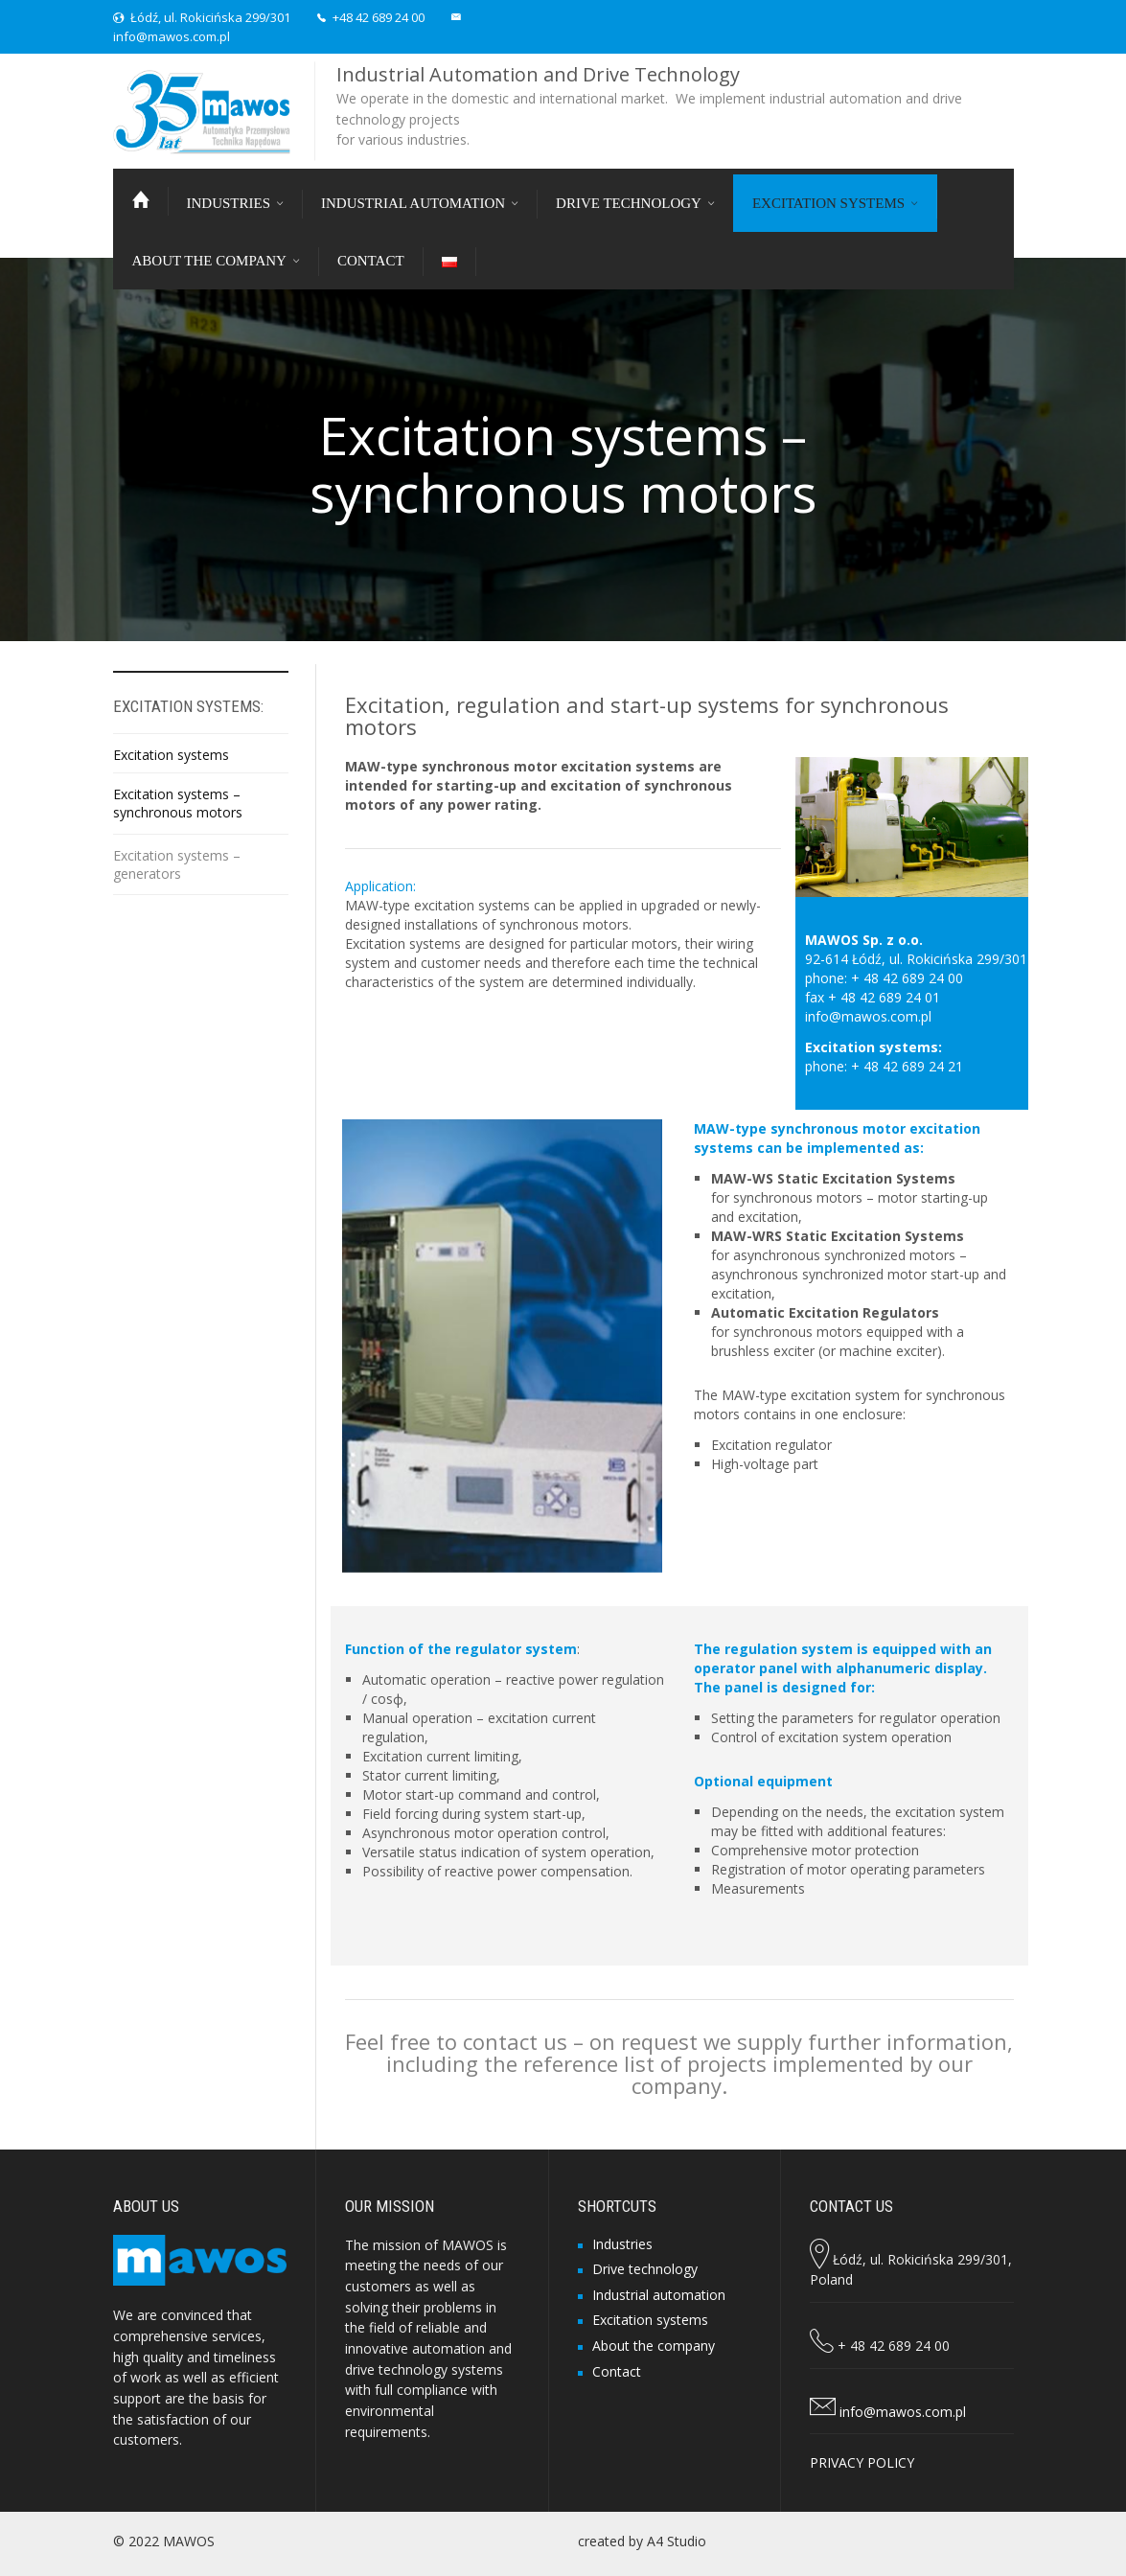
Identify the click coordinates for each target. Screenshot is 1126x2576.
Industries (622, 2244)
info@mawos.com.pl (171, 36)
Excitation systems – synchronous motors (177, 803)
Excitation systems (171, 755)
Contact (616, 2371)
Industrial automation (658, 2295)
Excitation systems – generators (177, 864)
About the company (653, 2345)
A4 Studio (676, 2541)
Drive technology (645, 2269)
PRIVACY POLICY (862, 2462)
